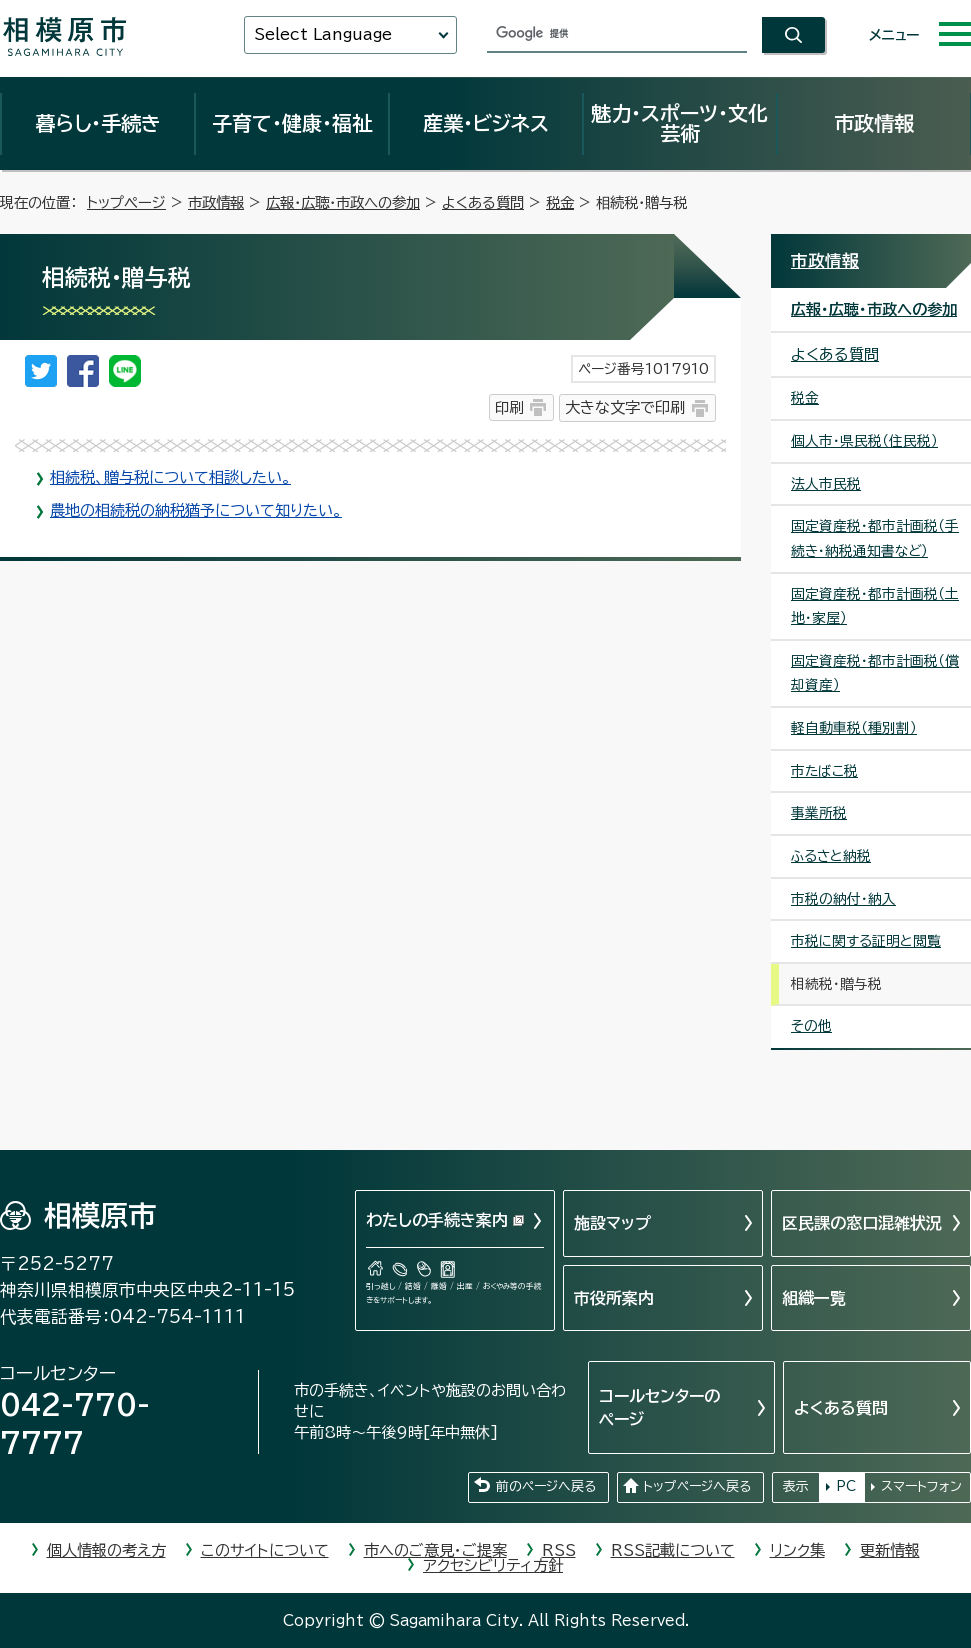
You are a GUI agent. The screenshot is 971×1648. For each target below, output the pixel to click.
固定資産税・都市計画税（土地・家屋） (875, 606)
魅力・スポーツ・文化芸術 (679, 123)
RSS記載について (673, 1550)
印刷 (509, 407)
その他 (811, 1026)
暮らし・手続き (98, 123)
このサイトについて (265, 1550)
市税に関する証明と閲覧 (866, 941)
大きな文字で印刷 (625, 407)
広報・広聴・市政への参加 (343, 202)
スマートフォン (921, 1486)
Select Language (323, 34)
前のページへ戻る (546, 1486)
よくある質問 (483, 202)
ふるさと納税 (831, 856)
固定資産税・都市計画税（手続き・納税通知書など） (875, 538)
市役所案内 (614, 1298)
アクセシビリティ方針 (493, 1565)
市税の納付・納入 (843, 899)
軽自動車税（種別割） (854, 728)
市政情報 (874, 123)
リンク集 (797, 1550)
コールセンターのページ (659, 1407)
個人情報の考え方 (106, 1550)
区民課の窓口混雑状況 (862, 1223)
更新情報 (890, 1550)
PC (846, 1486)
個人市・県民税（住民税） (864, 441)
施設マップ (612, 1223)
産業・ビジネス (486, 123)
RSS (559, 1550)
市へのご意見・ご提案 (435, 1550)
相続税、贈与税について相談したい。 (170, 477)
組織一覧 (814, 1298)
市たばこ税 (824, 771)
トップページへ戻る (697, 1486)
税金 (560, 202)
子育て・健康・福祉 (292, 123)
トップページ (126, 202)
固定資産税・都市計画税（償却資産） (875, 673)
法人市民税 (826, 484)
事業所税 (819, 813)
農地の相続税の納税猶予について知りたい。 (196, 510)
